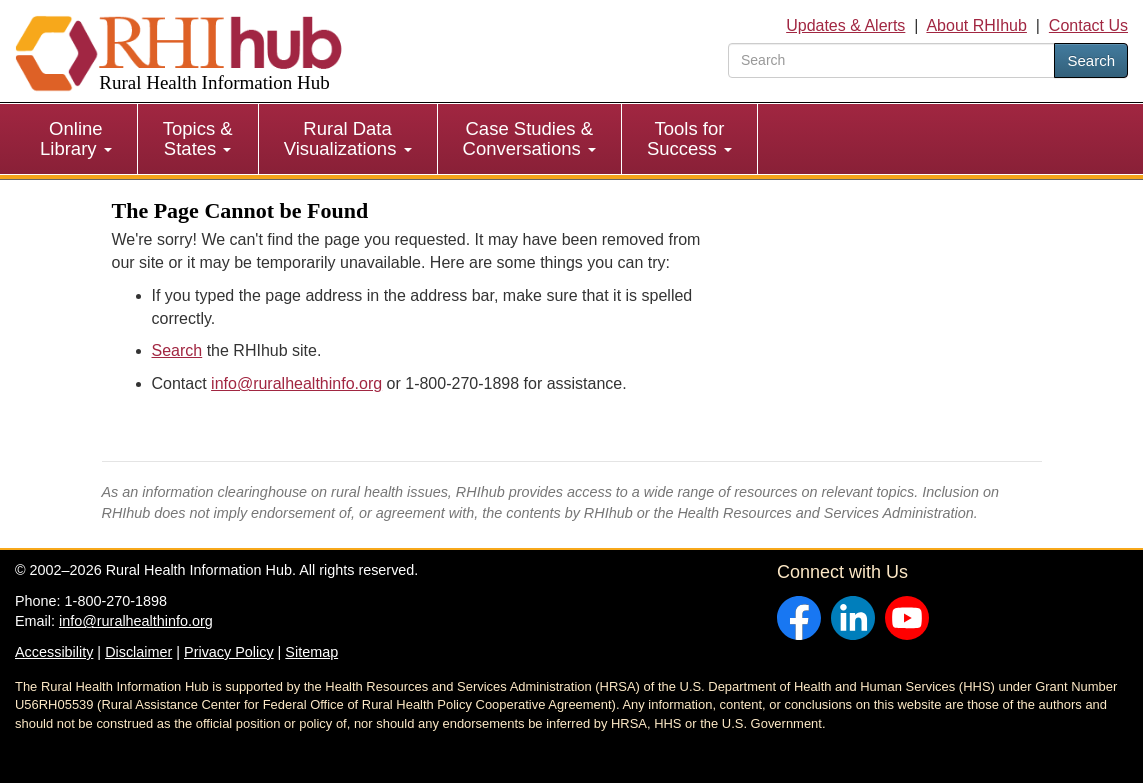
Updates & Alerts (845, 25)
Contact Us (1088, 25)
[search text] (891, 60)
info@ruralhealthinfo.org (296, 383)
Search (1091, 60)
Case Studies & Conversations (529, 138)
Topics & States (198, 138)
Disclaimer (138, 652)
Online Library (76, 138)
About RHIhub (976, 25)
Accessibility (54, 652)
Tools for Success (689, 138)
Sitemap (311, 652)
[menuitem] (76, 139)
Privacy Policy (229, 652)
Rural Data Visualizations (348, 138)
